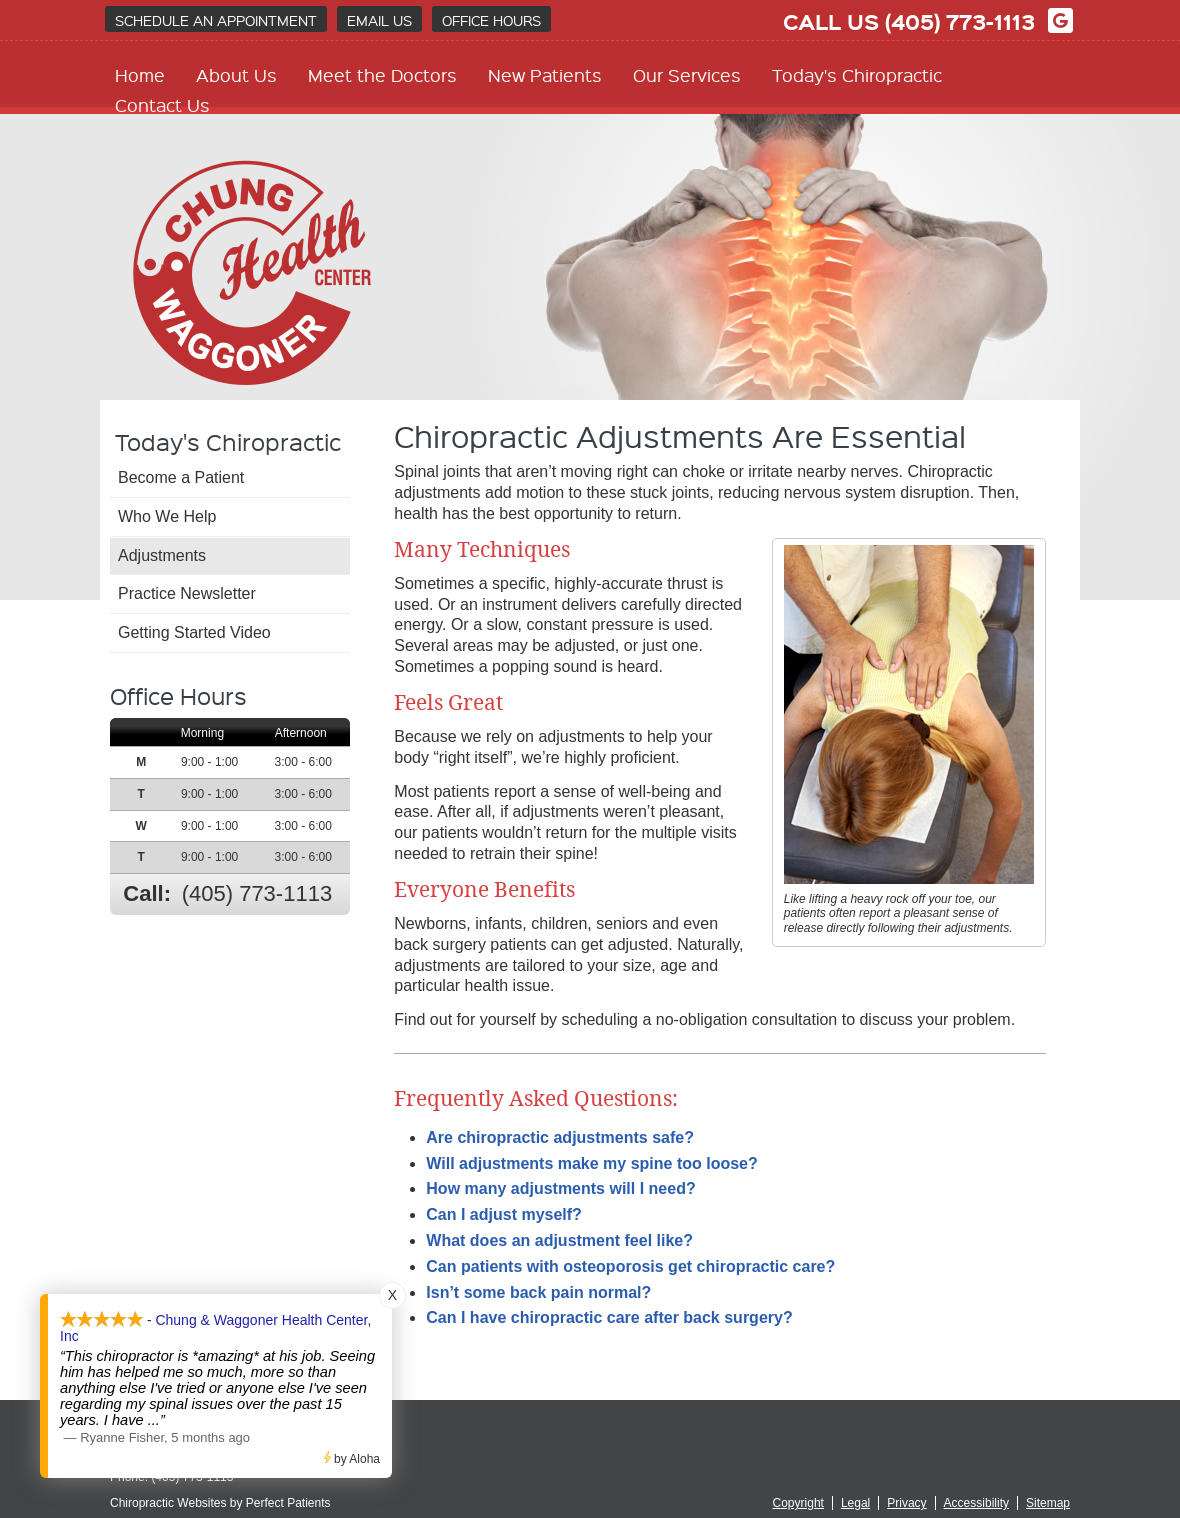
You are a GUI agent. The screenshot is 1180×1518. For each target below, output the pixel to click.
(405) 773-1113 (960, 21)
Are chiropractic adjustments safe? (560, 1137)
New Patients (545, 74)
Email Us (379, 20)
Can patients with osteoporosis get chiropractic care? (630, 1266)
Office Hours (491, 20)
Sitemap (1048, 1503)
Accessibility (976, 1503)
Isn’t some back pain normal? (538, 1292)
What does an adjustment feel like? (559, 1240)
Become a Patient (181, 477)
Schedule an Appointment (216, 20)
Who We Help (167, 516)
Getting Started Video (194, 632)
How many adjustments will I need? (560, 1188)
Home (140, 74)
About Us (236, 74)
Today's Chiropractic (857, 74)
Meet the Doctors (382, 74)
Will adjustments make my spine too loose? (591, 1163)
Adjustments (162, 555)
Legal (855, 1503)
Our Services (687, 74)
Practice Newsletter (187, 593)
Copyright (798, 1503)
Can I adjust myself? (504, 1214)
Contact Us (162, 104)
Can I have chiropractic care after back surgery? (609, 1317)
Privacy (906, 1503)
